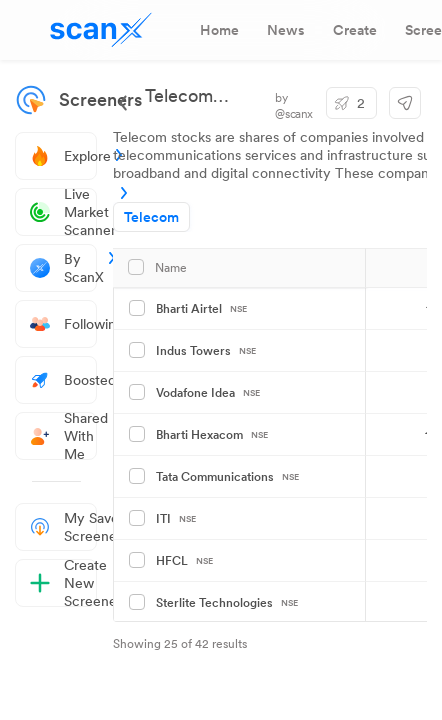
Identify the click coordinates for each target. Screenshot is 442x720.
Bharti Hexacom (212, 435)
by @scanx (294, 106)
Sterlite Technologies (227, 603)
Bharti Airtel (201, 309)
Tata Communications (227, 477)
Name (171, 268)
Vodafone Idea (208, 393)
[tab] (219, 30)
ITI (176, 519)
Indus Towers (206, 351)
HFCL (184, 561)
